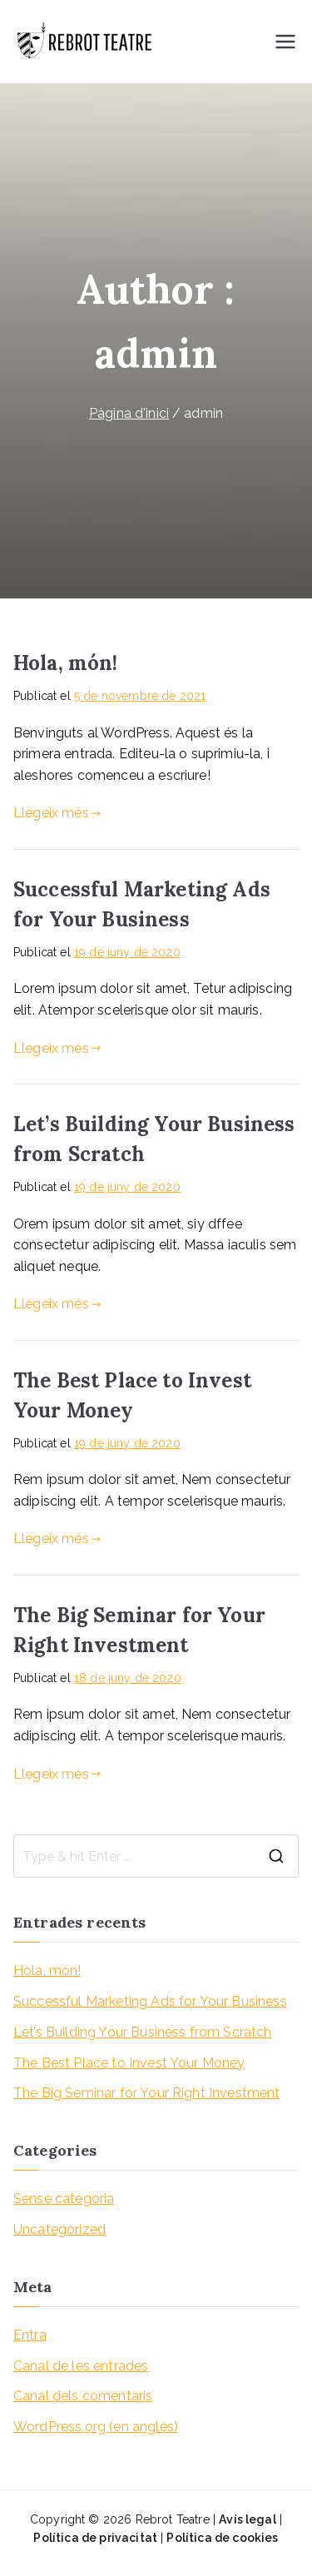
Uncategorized (59, 2229)
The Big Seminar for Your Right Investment (146, 2093)
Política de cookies (222, 2537)
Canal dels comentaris (82, 2396)
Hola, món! (65, 663)
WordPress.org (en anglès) (95, 2427)
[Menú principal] (285, 41)
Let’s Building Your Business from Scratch (142, 2032)
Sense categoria (63, 2198)
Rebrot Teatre (173, 2519)
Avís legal (247, 2519)
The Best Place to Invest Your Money (129, 2063)
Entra (30, 2335)
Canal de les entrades (80, 2366)
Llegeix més (57, 813)
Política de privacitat (95, 2537)
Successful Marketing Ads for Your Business (150, 2001)
